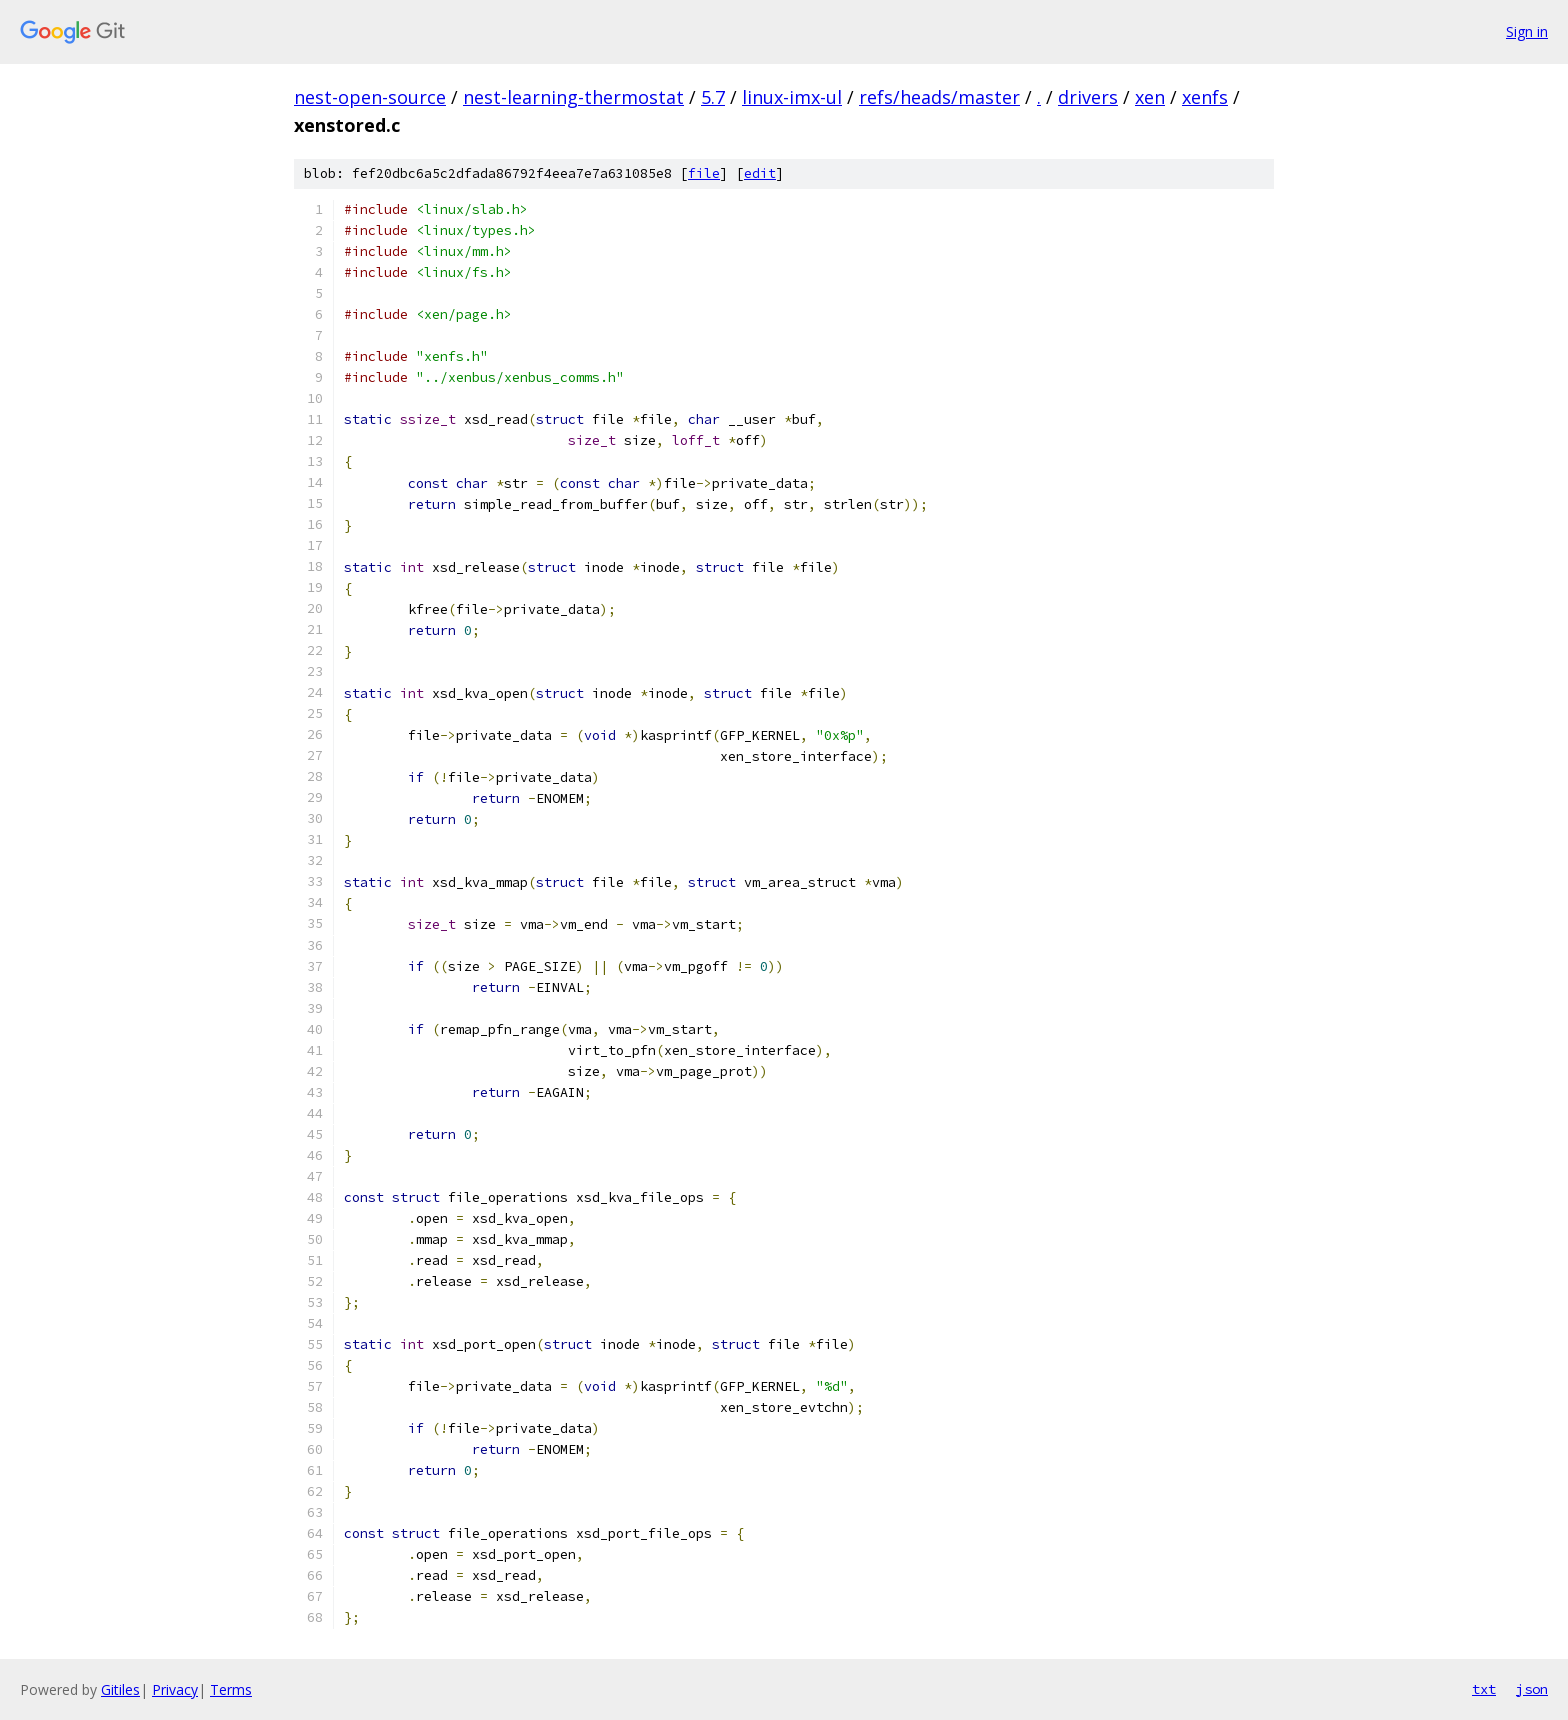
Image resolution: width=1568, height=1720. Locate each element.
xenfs (1205, 97)
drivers (1088, 97)
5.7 (713, 97)
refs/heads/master (939, 97)
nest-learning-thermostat (573, 97)
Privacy (175, 1689)
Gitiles (120, 1689)
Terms (231, 1689)
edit (760, 173)
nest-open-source (370, 97)
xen (1150, 97)
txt (1484, 1689)
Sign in (1527, 31)
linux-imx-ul (792, 97)
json (1532, 1689)
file (704, 173)
